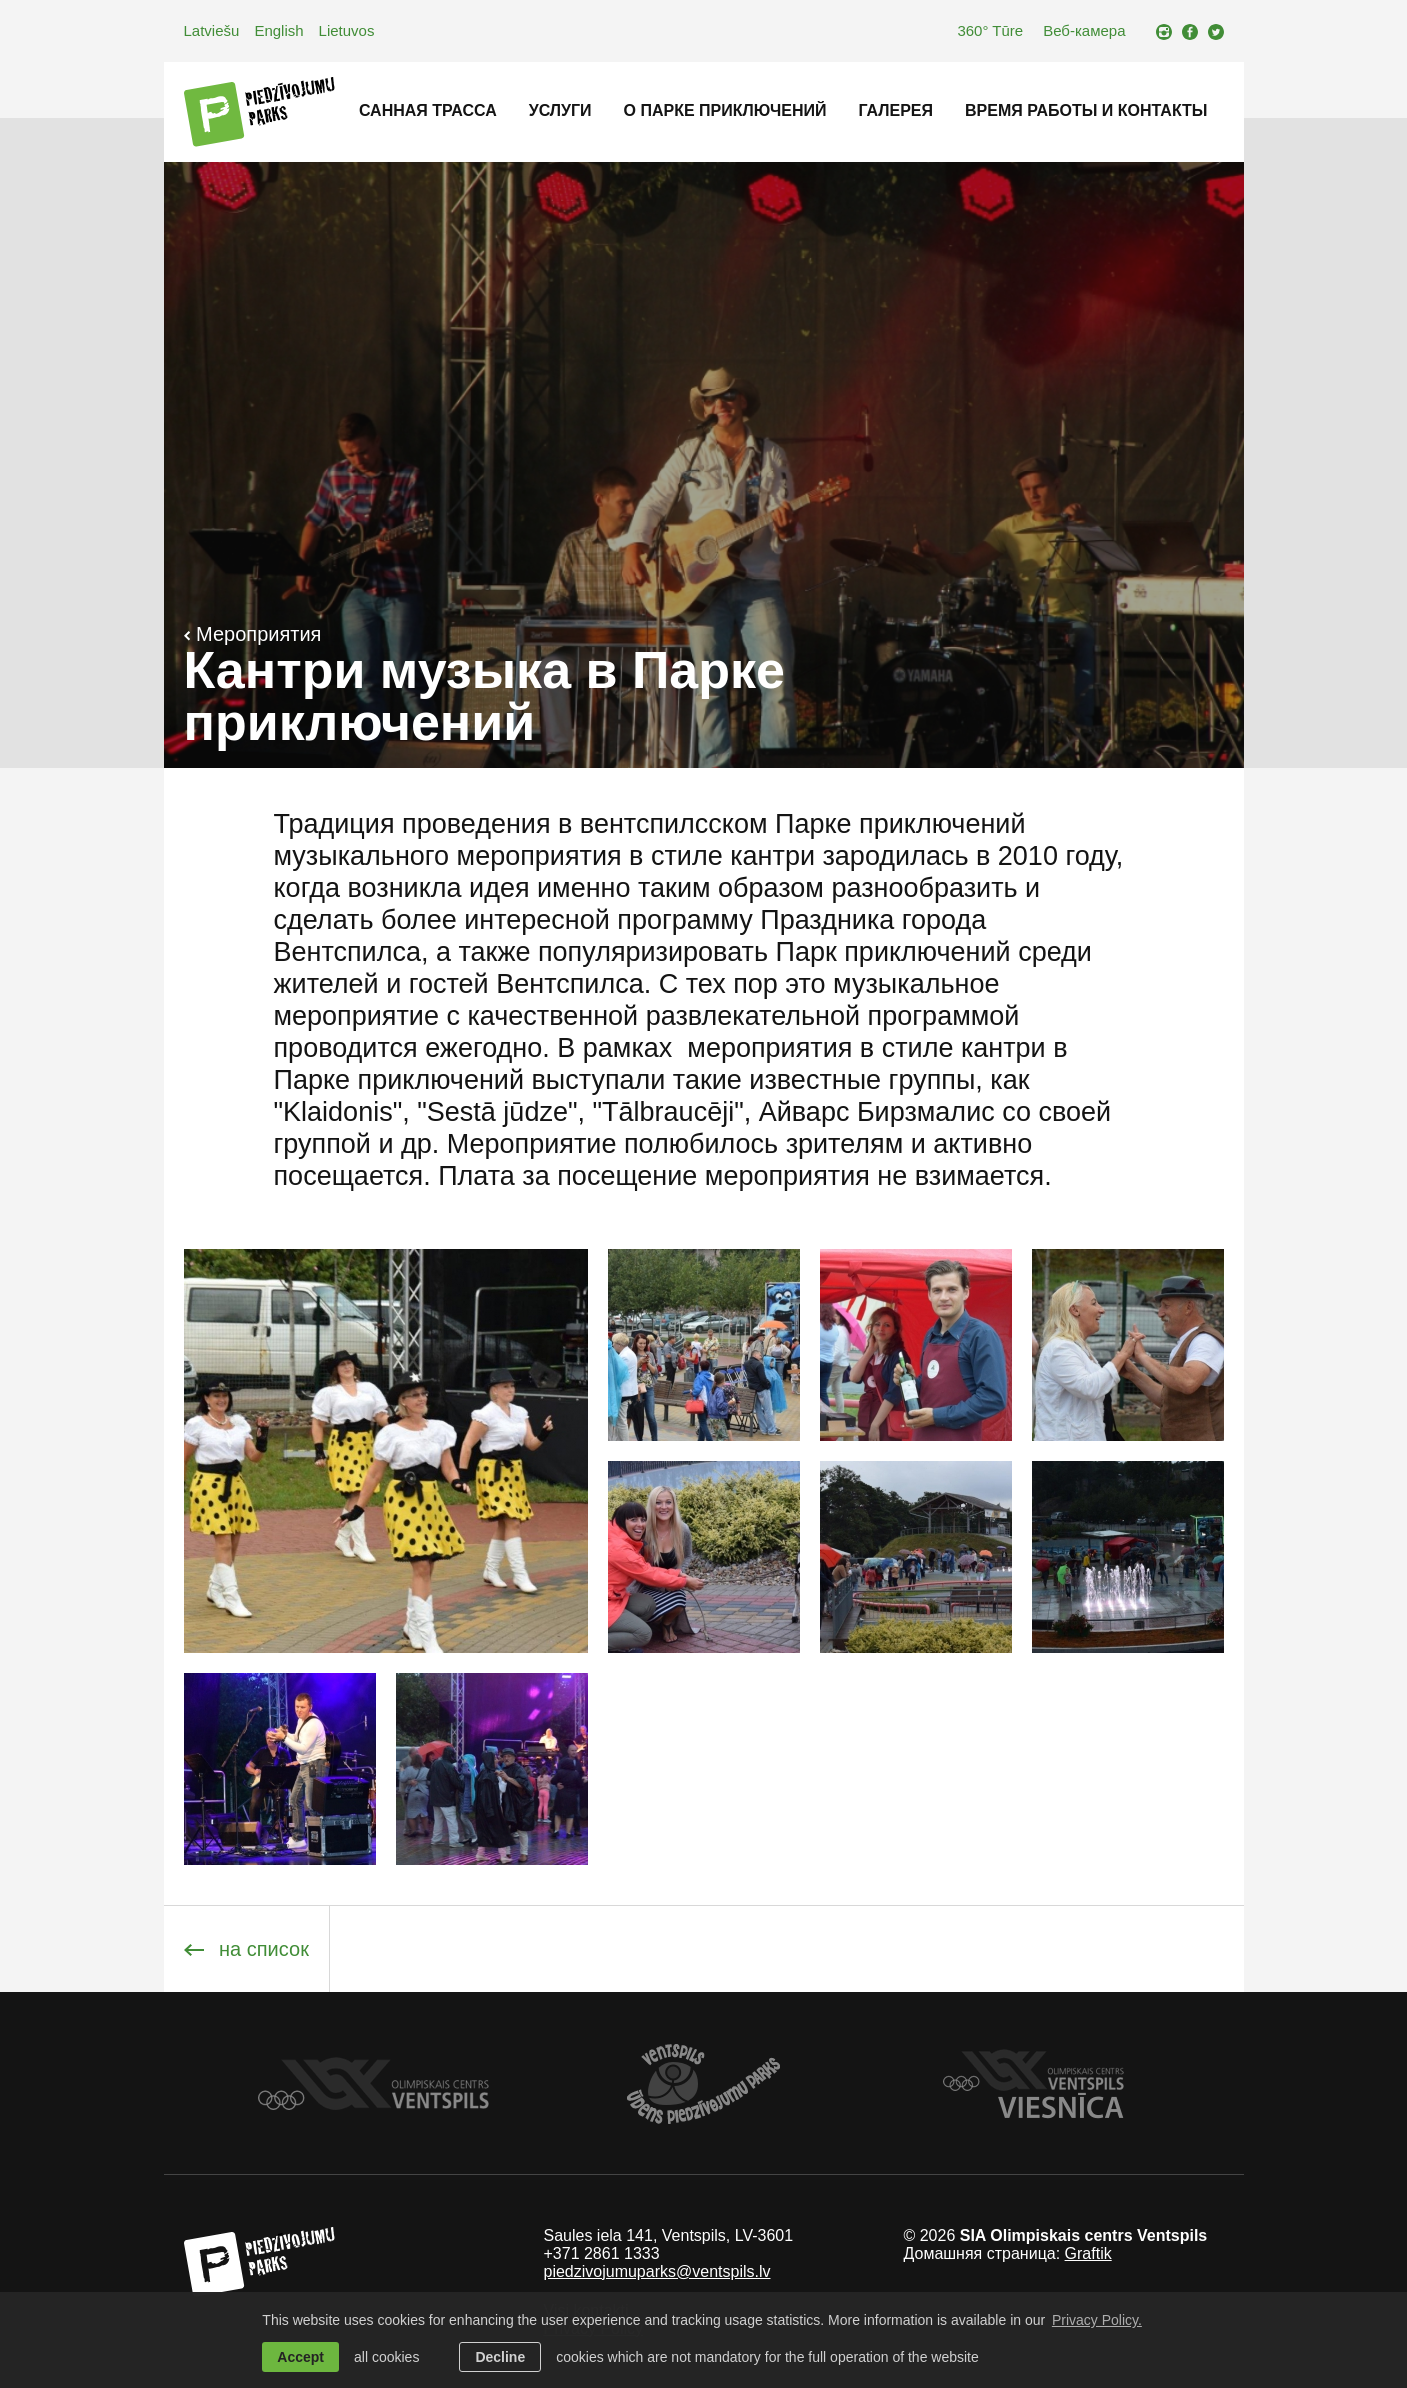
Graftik (1088, 2253)
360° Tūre (990, 30)
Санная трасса (428, 110)
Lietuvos (347, 30)
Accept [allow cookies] (300, 2357)
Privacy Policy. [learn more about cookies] (1097, 2320)
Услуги (560, 110)
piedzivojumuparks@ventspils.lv (656, 2271)
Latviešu (212, 30)
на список (246, 1949)
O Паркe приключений (725, 110)
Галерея (895, 110)
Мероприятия (253, 634)
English (278, 30)
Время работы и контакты (1086, 110)
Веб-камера (1084, 30)
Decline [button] (500, 2357)
